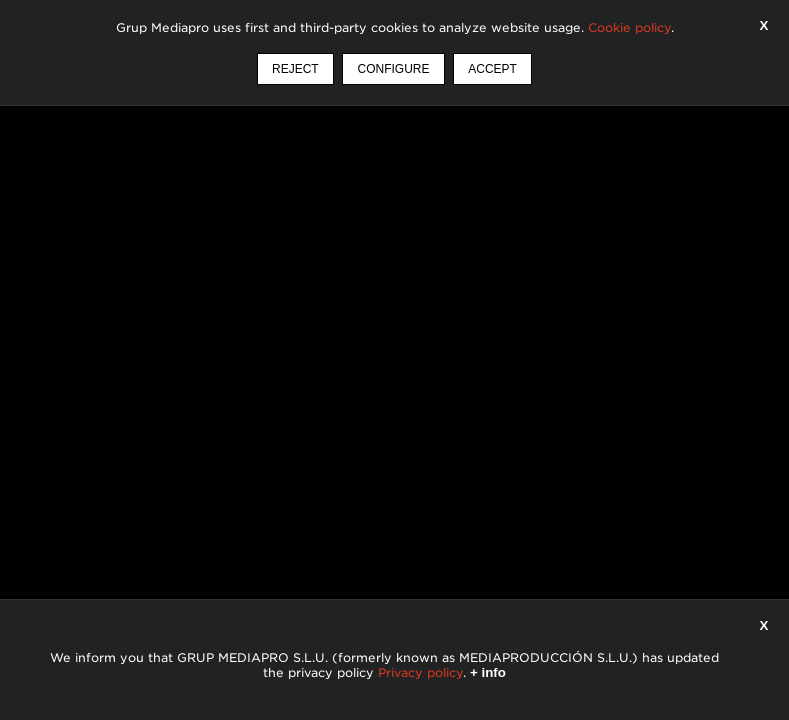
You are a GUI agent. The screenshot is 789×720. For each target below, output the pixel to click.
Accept (492, 69)
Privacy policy (420, 672)
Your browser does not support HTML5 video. (394, 360)
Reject (295, 69)
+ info (488, 672)
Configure (393, 69)
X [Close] (764, 625)
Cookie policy (629, 27)
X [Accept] (764, 25)
